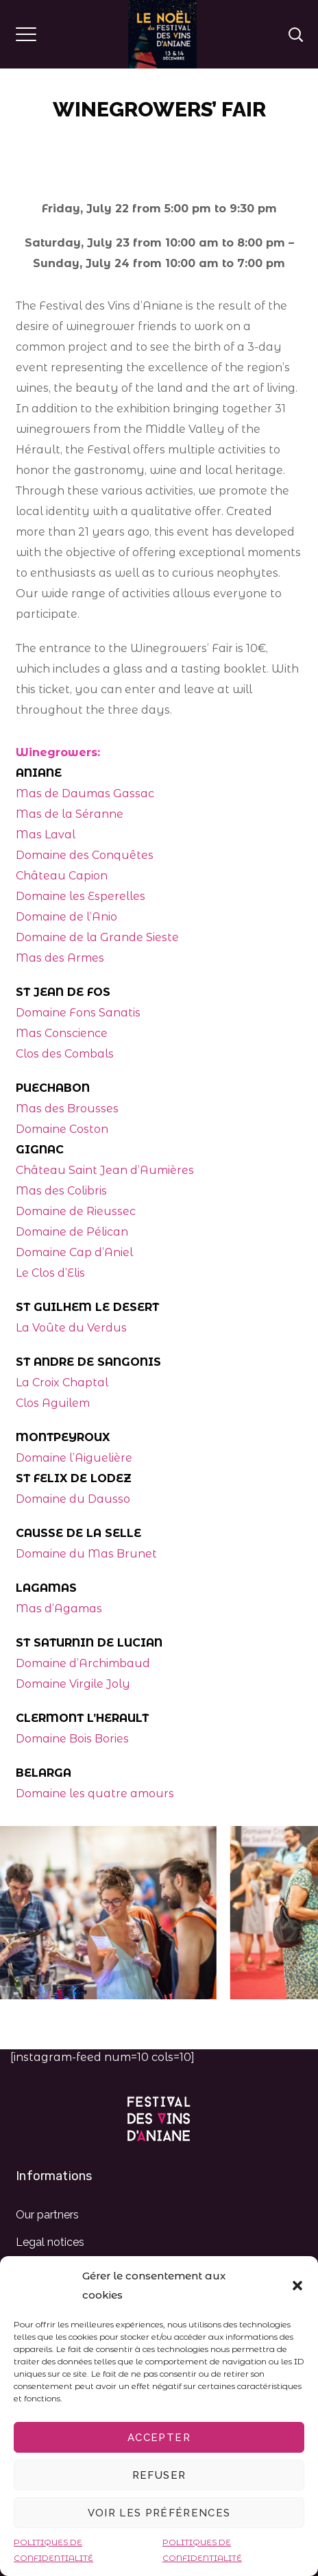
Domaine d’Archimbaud (83, 1663)
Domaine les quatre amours (95, 1793)
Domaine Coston (62, 1129)
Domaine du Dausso (73, 1498)
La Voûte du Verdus (71, 1327)
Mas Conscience (62, 1033)
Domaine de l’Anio (66, 916)
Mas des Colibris (61, 1190)
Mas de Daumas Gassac (85, 793)
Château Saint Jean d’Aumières (105, 1170)
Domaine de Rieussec (76, 1211)
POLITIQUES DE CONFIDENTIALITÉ (53, 2550)
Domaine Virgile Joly (73, 1683)
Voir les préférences (159, 2513)
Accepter (159, 2437)
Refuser (159, 2475)
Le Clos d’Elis (50, 1272)
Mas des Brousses (67, 1108)
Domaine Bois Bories (72, 1738)
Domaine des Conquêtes (85, 855)
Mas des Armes (60, 957)
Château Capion (62, 875)
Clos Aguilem (53, 1403)
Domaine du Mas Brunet (86, 1553)
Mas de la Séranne (69, 814)
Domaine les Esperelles (80, 896)
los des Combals (68, 1053)
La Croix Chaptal (62, 1382)
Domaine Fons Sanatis (78, 1012)
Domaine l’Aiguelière (74, 1457)
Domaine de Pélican (72, 1231)
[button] (297, 2285)
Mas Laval (45, 834)
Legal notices (50, 2242)
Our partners (47, 2214)
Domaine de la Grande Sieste (97, 937)
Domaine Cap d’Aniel (74, 1252)
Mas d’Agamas (59, 1608)
